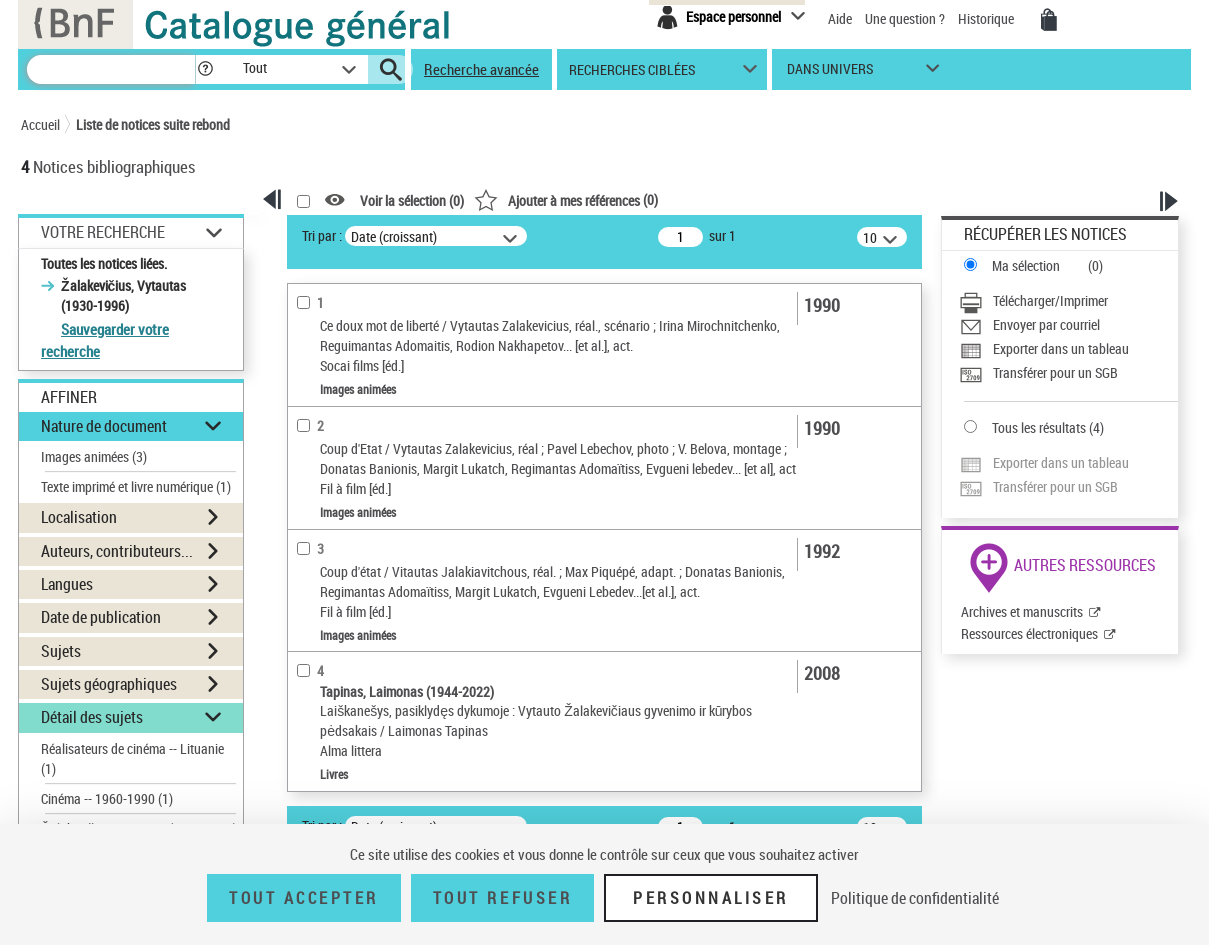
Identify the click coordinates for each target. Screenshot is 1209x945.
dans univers (830, 73)
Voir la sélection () (412, 200)
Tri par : (322, 235)
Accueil (40, 124)
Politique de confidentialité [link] (915, 898)
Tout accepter (304, 898)
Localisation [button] (79, 517)
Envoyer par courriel (1046, 324)
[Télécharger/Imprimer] (1068, 301)
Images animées (94, 456)
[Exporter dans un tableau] (1068, 349)
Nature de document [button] (104, 426)
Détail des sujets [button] (92, 717)
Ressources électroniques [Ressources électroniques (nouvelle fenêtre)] (1029, 633)
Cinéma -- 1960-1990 (107, 798)
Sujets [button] (61, 651)
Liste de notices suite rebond (153, 124)
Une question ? (905, 18)
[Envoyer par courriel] (1068, 325)
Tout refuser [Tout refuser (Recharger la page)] (502, 898)
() (566, 199)
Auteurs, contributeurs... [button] (117, 551)
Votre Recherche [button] (103, 232)
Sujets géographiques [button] (109, 684)
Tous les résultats (1039, 427)
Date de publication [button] (101, 617)
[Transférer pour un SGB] (1068, 373)
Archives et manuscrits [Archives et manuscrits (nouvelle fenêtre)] (1022, 611)
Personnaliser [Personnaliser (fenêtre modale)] (711, 898)
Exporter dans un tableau (1061, 348)
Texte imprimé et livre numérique (136, 486)
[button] (205, 69)
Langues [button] (67, 584)
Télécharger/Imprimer (1050, 300)
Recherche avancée (481, 69)
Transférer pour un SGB (1055, 372)
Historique (987, 18)
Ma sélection (1026, 265)
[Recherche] (111, 69)
